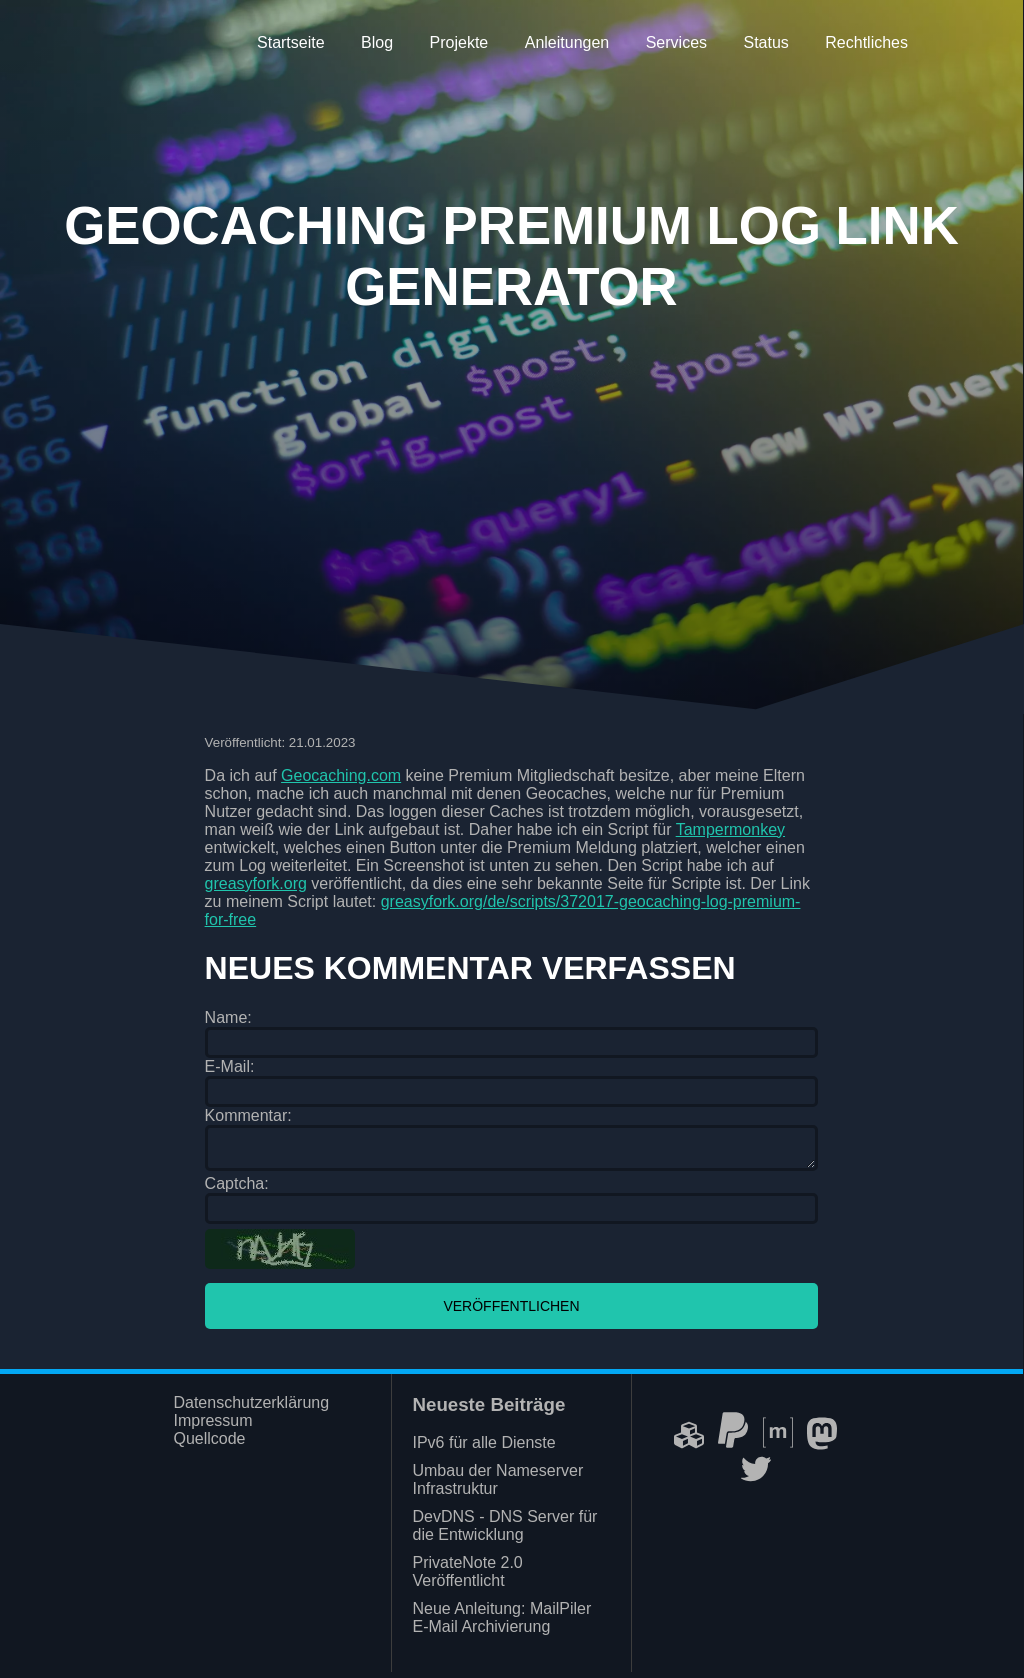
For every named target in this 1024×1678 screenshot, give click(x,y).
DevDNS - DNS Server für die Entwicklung (504, 1531)
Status (765, 42)
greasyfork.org (256, 883)
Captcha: (237, 1189)
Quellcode (209, 1444)
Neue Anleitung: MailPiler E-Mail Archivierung (501, 1623)
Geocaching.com (341, 775)
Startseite (291, 42)
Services (676, 42)
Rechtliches (866, 42)
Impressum (212, 1426)
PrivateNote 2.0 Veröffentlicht (467, 1577)
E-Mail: (230, 1066)
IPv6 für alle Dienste (483, 1448)
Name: (228, 1017)
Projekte (459, 42)
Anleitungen (567, 42)
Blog (377, 42)
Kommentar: (248, 1115)
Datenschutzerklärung (251, 1408)
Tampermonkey (730, 829)
